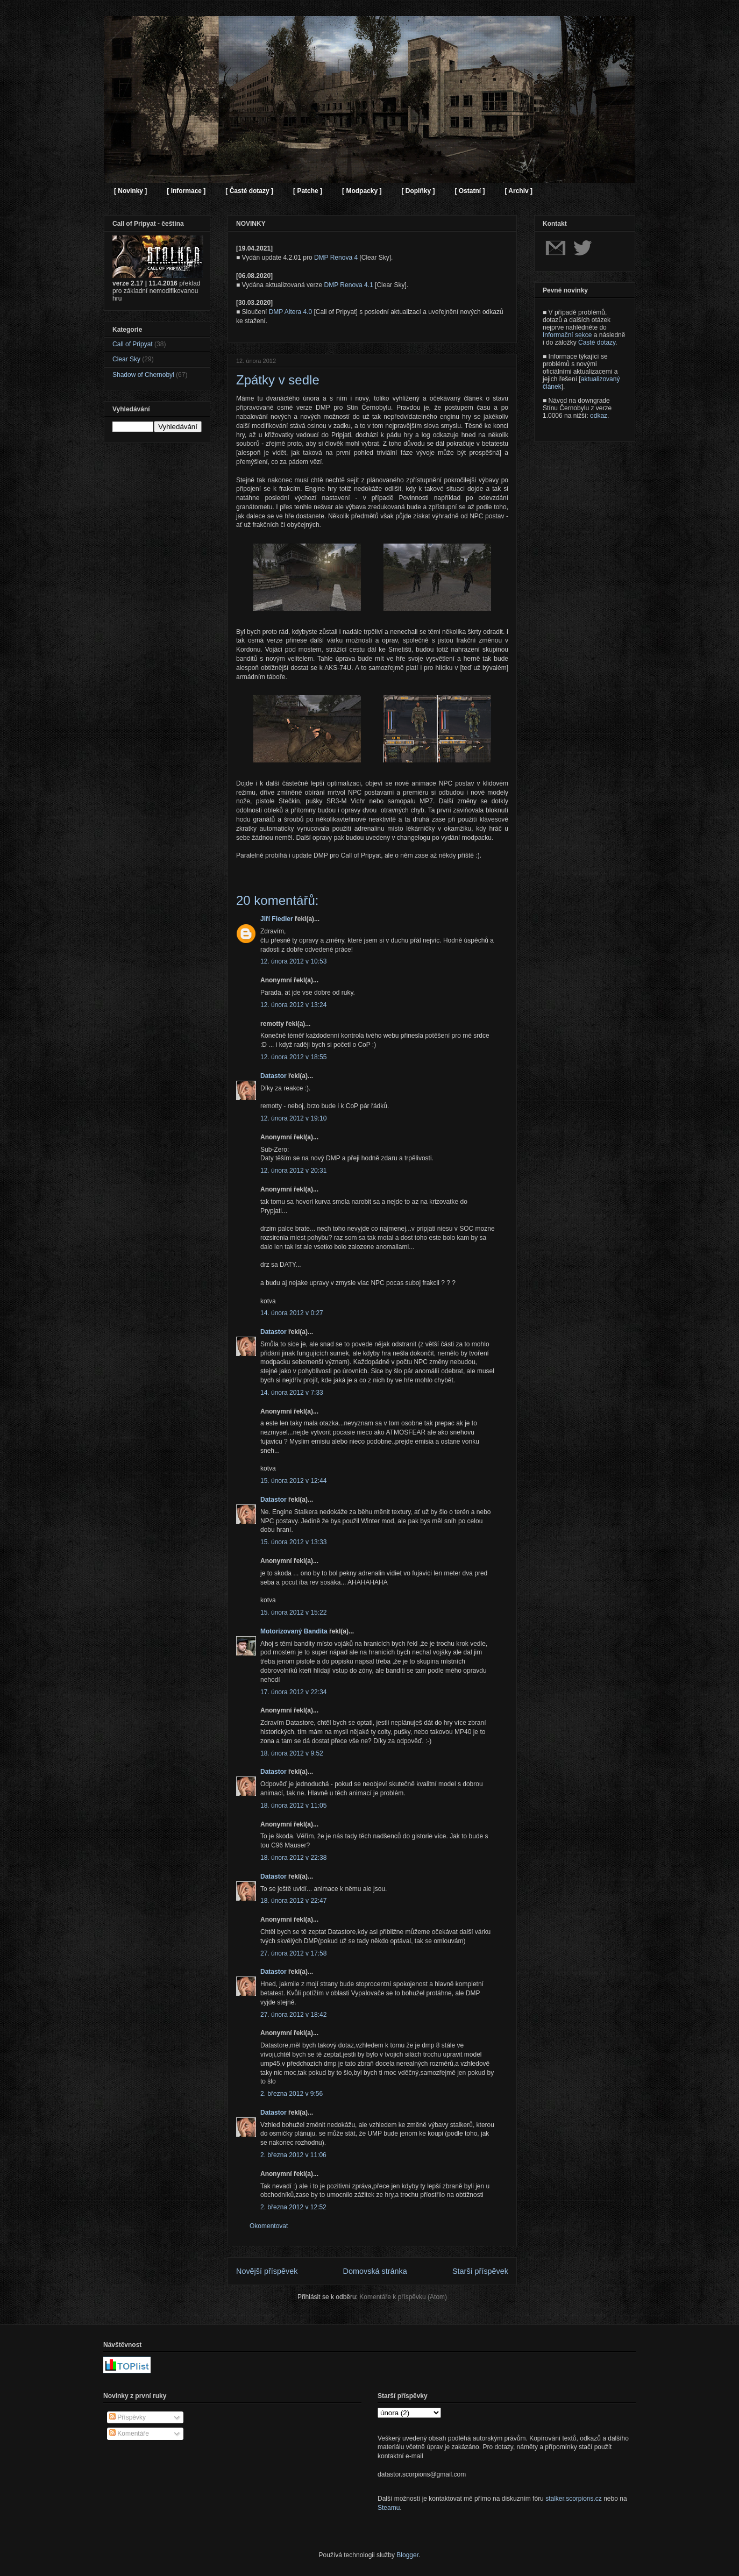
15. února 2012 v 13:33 (293, 1542)
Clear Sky (126, 359)
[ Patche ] (307, 191)
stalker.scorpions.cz (573, 2498)
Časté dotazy (596, 342)
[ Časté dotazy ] (249, 191)
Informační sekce (567, 335)
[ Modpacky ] (361, 191)
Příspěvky (127, 2417)
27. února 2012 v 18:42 (293, 2014)
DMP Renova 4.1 (348, 285)
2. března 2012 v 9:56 (291, 2093)
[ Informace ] (186, 191)
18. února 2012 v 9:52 (291, 1753)
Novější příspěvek (266, 2271)
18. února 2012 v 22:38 (293, 1857)
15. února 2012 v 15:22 (293, 1612)
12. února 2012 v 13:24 (293, 1005)
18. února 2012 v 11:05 (293, 1805)
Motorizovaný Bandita (294, 1631)
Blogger (407, 2555)
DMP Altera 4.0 (290, 312)
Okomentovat (269, 2226)
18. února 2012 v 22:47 (293, 1900)
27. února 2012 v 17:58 (293, 1953)
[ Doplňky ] (418, 191)
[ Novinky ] (130, 191)
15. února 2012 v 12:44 (293, 1481)
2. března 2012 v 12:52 (293, 2207)
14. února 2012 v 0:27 (291, 1313)
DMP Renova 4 (336, 257)
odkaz (598, 415)
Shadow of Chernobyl (143, 375)
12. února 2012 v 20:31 (293, 1170)
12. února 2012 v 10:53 (293, 961)
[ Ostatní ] (469, 191)
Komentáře (129, 2433)
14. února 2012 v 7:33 (291, 1392)
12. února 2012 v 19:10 (293, 1118)
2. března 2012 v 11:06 (293, 2155)
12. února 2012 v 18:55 (293, 1057)
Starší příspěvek (480, 2271)
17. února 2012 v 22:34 (293, 1692)
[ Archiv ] (518, 191)
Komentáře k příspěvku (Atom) (403, 2297)
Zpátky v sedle (277, 380)
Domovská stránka (375, 2271)
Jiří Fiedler (276, 919)
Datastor (273, 1076)
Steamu (389, 2507)
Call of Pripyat (132, 344)
